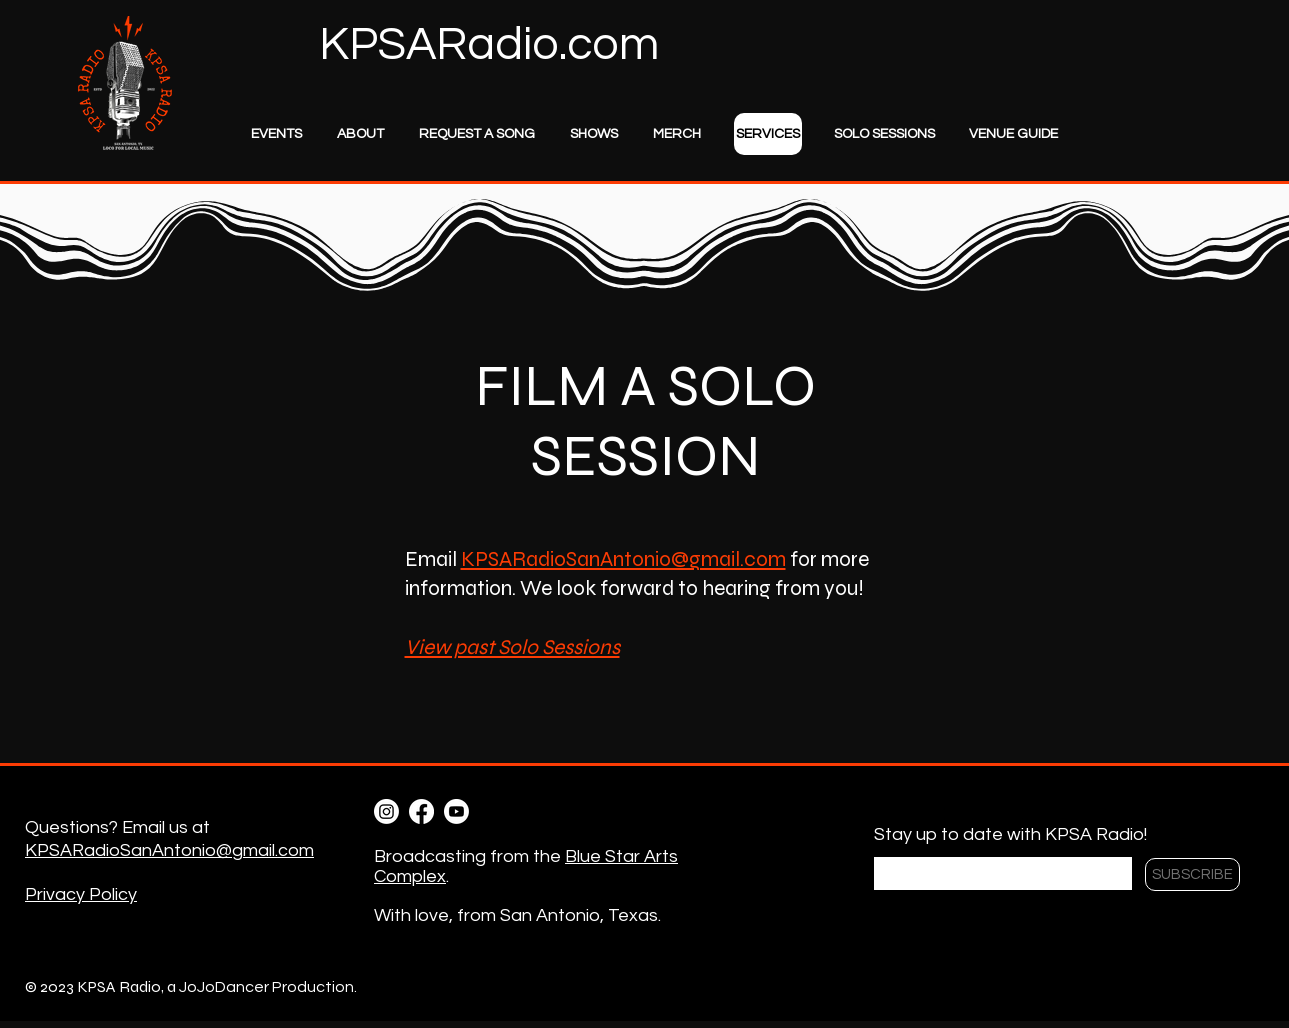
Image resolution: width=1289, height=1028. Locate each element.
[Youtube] (456, 811)
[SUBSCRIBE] (1192, 874)
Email (895, 846)
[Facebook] (421, 811)
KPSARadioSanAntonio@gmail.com (623, 559)
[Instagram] (386, 811)
